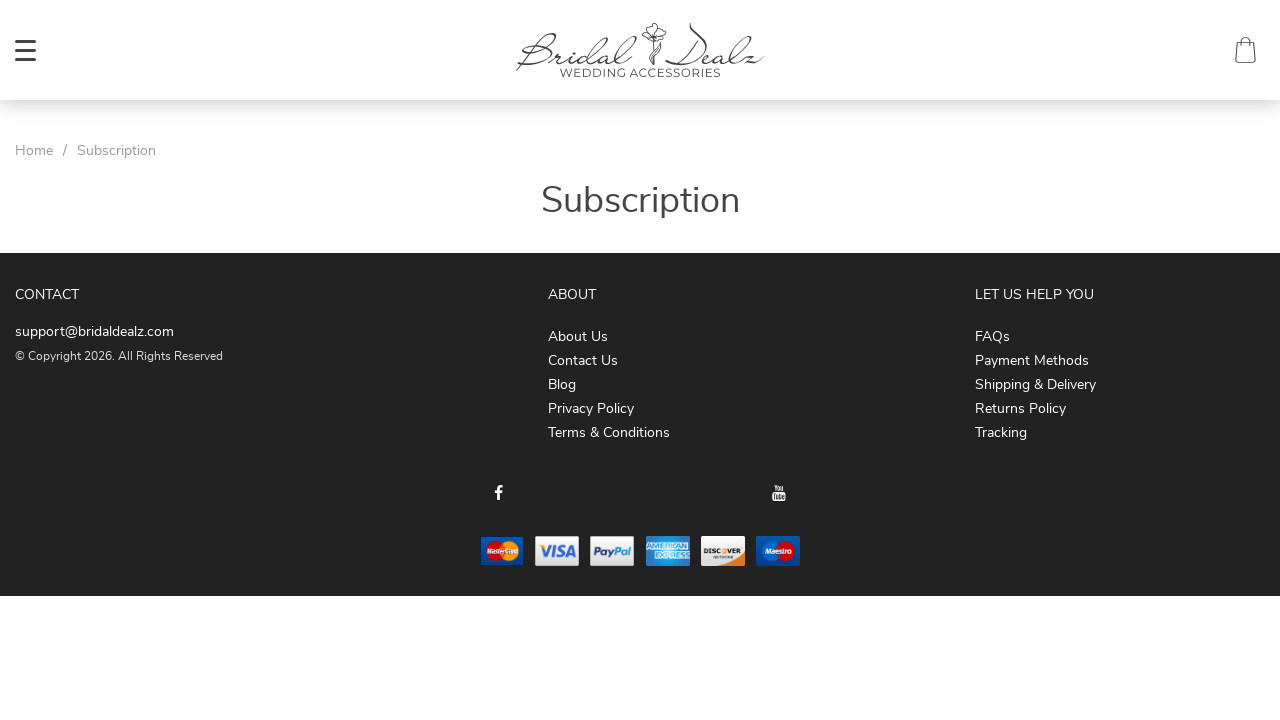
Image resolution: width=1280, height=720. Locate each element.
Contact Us (583, 361)
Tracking (1001, 433)
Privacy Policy (591, 409)
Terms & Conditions (609, 433)
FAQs (992, 337)
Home (34, 151)
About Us (578, 337)
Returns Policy (1020, 409)
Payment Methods (1032, 361)
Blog (562, 385)
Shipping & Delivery (1035, 385)
